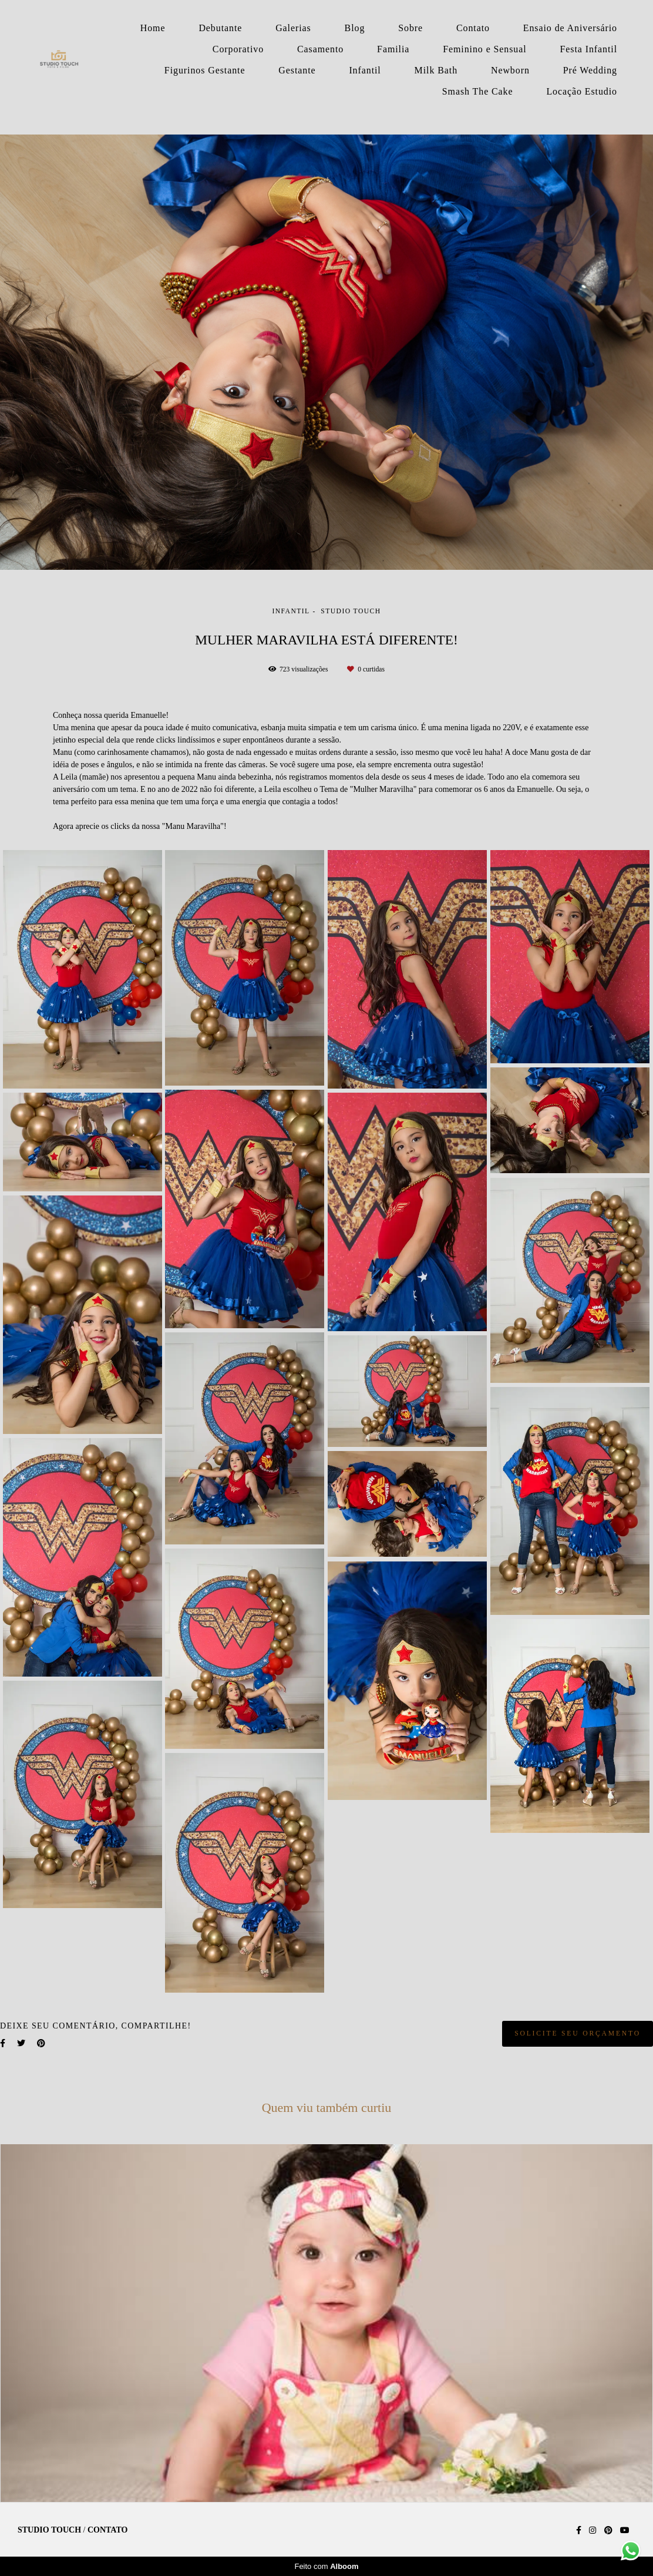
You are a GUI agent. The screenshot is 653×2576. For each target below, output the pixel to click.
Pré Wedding (590, 70)
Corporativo (238, 49)
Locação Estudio (581, 91)
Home (153, 28)
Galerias (293, 28)
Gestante (296, 70)
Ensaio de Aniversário (570, 28)
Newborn (510, 70)
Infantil (365, 70)
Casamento (320, 49)
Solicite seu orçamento (577, 2033)
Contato (473, 28)
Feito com (326, 2566)
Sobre (410, 28)
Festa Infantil (588, 49)
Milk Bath (436, 70)
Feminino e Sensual (484, 49)
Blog (355, 28)
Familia (393, 49)
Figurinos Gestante (204, 70)
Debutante (220, 28)
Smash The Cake (477, 91)
